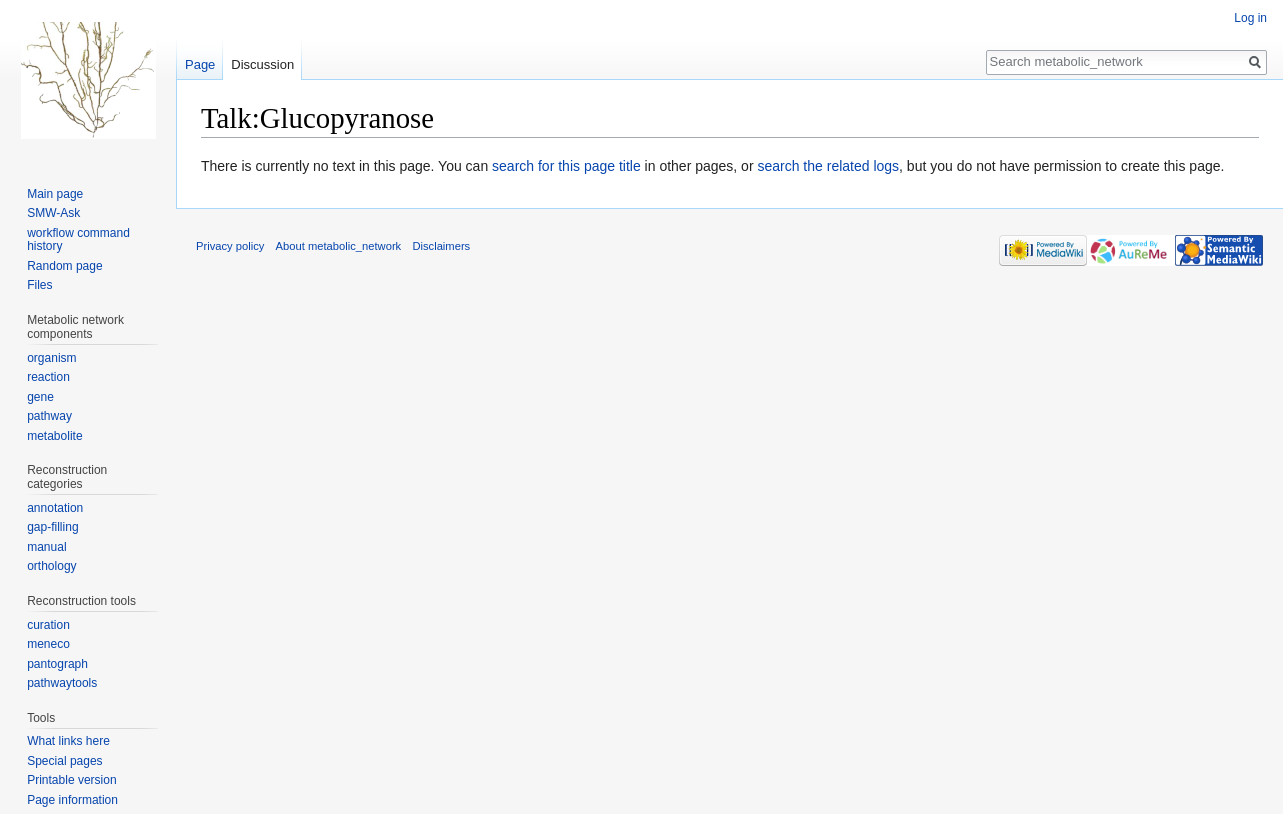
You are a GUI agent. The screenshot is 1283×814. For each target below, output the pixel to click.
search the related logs (828, 166)
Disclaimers (441, 246)
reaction (48, 377)
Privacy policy (230, 246)
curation (48, 625)
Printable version (71, 780)
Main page (55, 194)
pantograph (57, 664)
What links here (68, 741)
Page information (72, 800)
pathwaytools (62, 683)
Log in (1250, 18)
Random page (64, 266)
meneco (48, 644)
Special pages (64, 761)
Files (39, 285)
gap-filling (52, 527)
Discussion (262, 64)
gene (40, 397)
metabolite (54, 436)
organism (51, 358)
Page (200, 64)
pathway (49, 416)
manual (46, 547)
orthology (51, 566)
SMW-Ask (53, 213)
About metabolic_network (339, 246)
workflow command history (78, 240)
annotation (55, 508)
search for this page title (566, 166)
